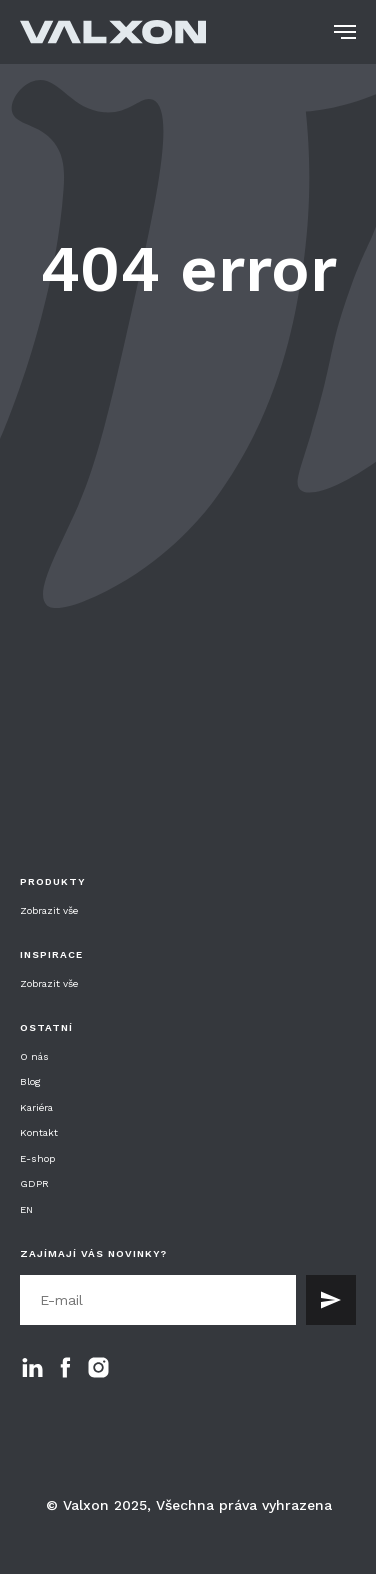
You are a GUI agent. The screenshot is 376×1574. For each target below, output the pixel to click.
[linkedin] (32, 1367)
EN (26, 1209)
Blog (30, 1081)
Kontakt (39, 1132)
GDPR (34, 1183)
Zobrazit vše (49, 911)
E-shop (37, 1158)
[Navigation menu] (345, 32)
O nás (34, 1056)
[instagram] (98, 1367)
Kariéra (36, 1107)
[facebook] (65, 1367)
